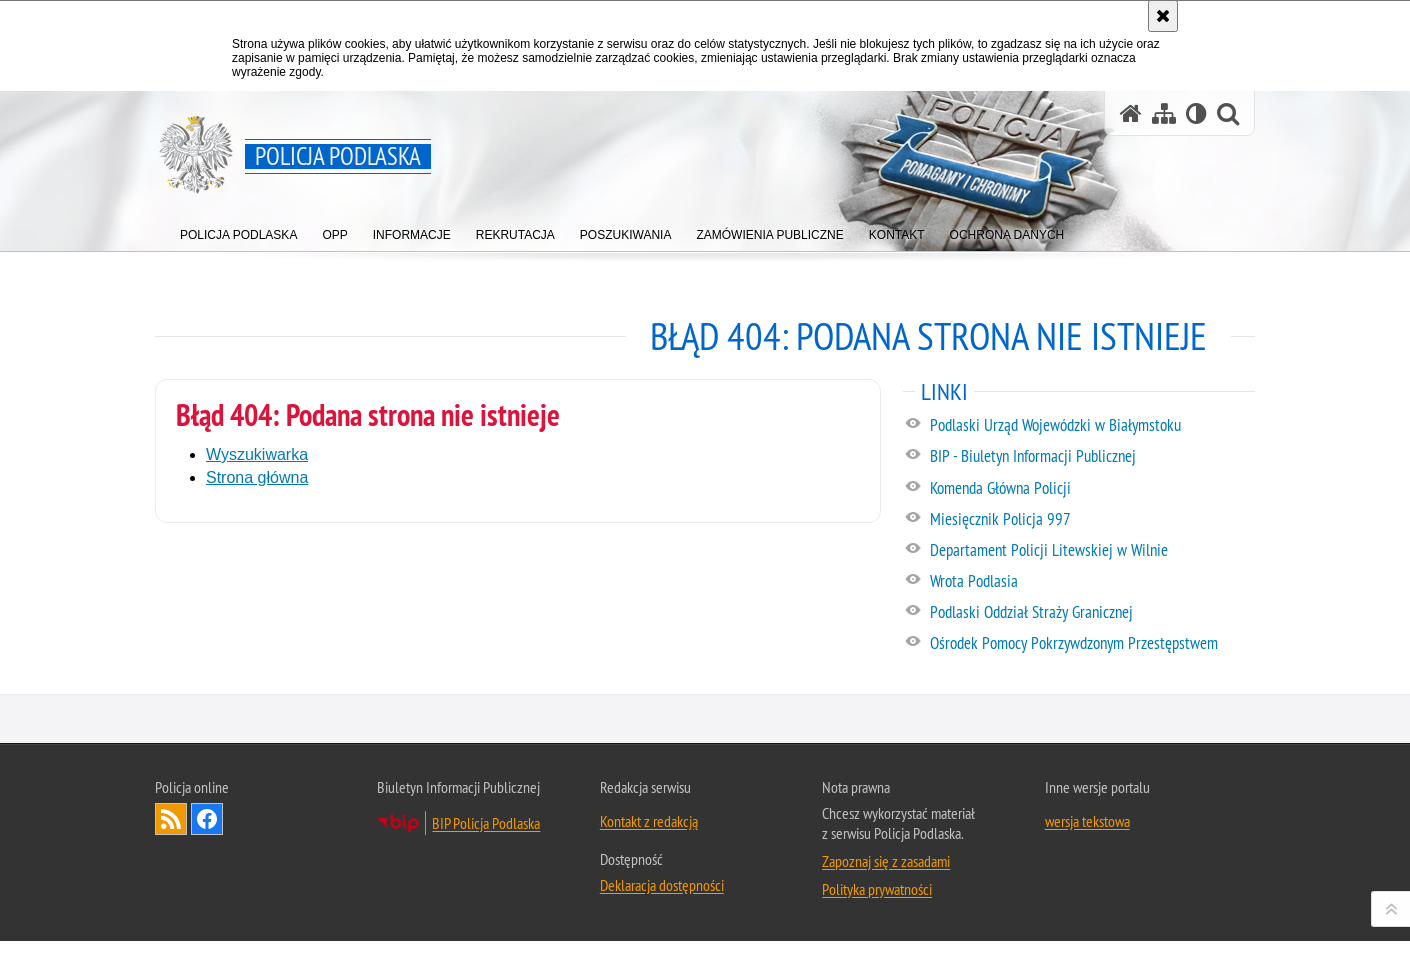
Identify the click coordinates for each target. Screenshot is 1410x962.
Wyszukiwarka (257, 454)
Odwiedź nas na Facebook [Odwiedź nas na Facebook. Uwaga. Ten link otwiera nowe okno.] (207, 924)
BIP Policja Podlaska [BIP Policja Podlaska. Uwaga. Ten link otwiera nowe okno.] (486, 928)
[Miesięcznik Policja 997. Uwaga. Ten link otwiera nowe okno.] (1091, 520)
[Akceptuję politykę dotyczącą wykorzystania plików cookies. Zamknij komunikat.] (1163, 16)
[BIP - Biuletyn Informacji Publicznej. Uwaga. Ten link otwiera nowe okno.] (1091, 457)
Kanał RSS (171, 924)
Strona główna (257, 477)
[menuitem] (238, 230)
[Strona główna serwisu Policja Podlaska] (1131, 113)
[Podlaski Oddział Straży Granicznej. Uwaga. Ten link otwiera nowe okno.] (1091, 613)
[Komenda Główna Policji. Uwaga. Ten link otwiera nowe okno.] (1091, 489)
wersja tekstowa (1087, 926)
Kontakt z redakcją (649, 926)
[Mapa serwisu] (1164, 113)
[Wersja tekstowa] (1196, 113)
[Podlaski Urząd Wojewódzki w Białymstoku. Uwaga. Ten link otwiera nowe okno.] (1091, 426)
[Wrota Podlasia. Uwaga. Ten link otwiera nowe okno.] (1091, 582)
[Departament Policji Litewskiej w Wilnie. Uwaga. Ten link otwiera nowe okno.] (1091, 551)
